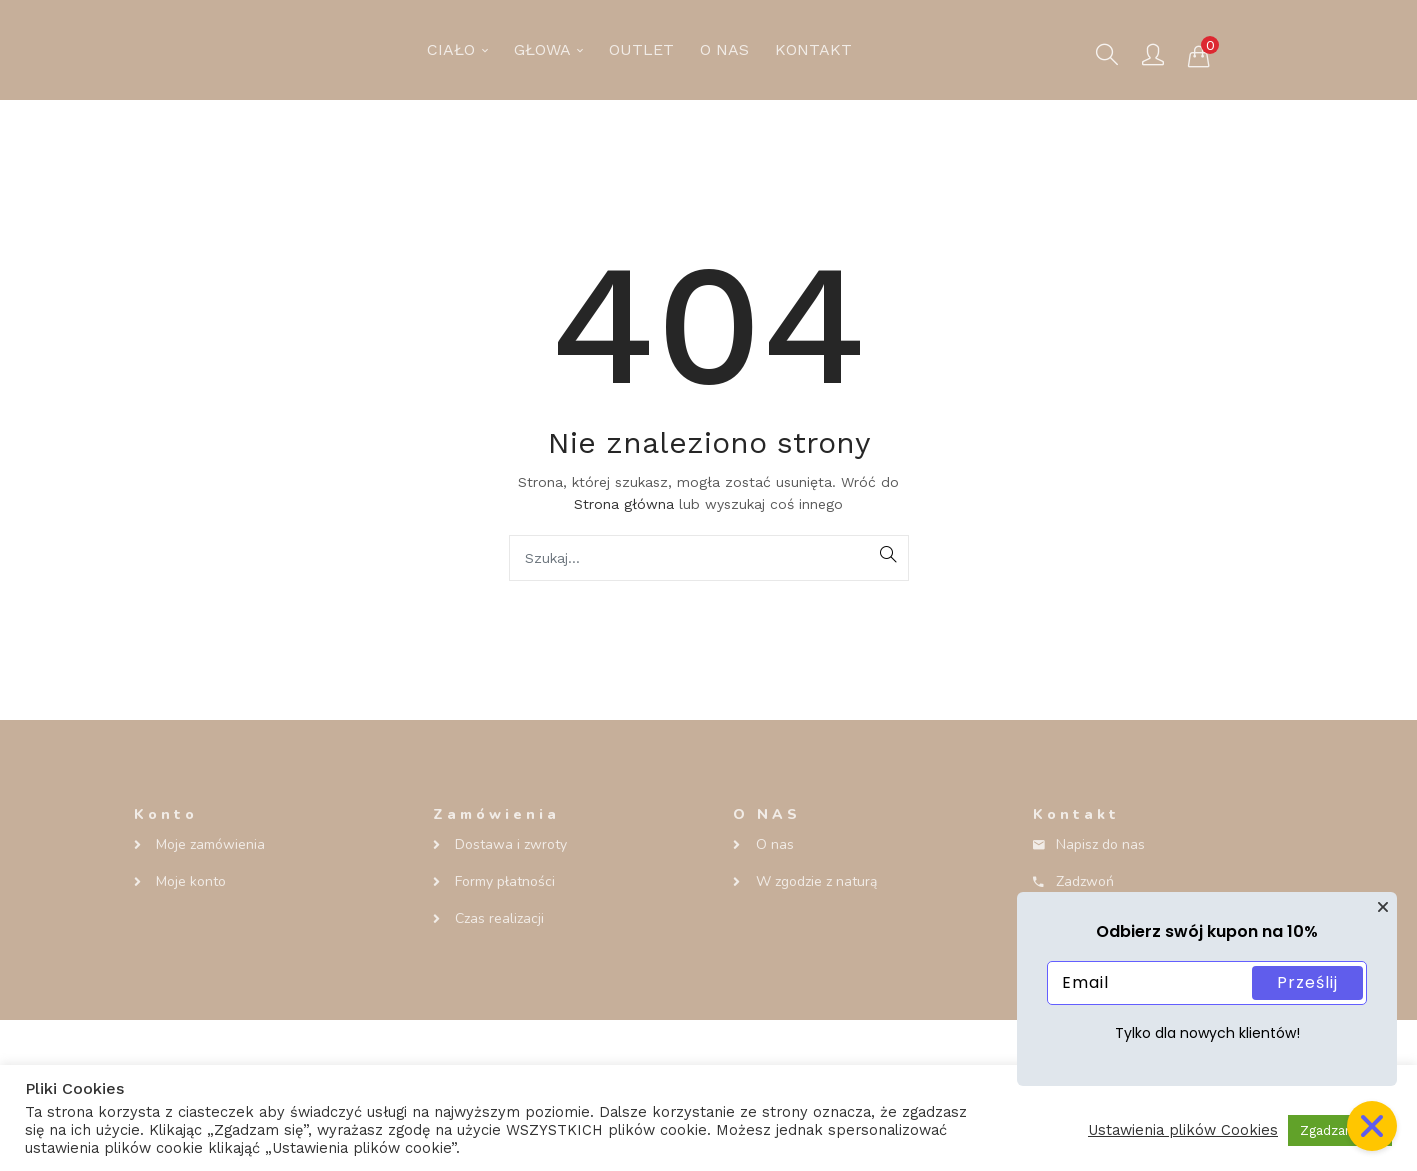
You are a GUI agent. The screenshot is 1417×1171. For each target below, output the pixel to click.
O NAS (724, 49)
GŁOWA (548, 49)
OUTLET (641, 49)
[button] (1199, 55)
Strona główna (624, 504)
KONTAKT (813, 49)
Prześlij (1307, 982)
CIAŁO (457, 49)
